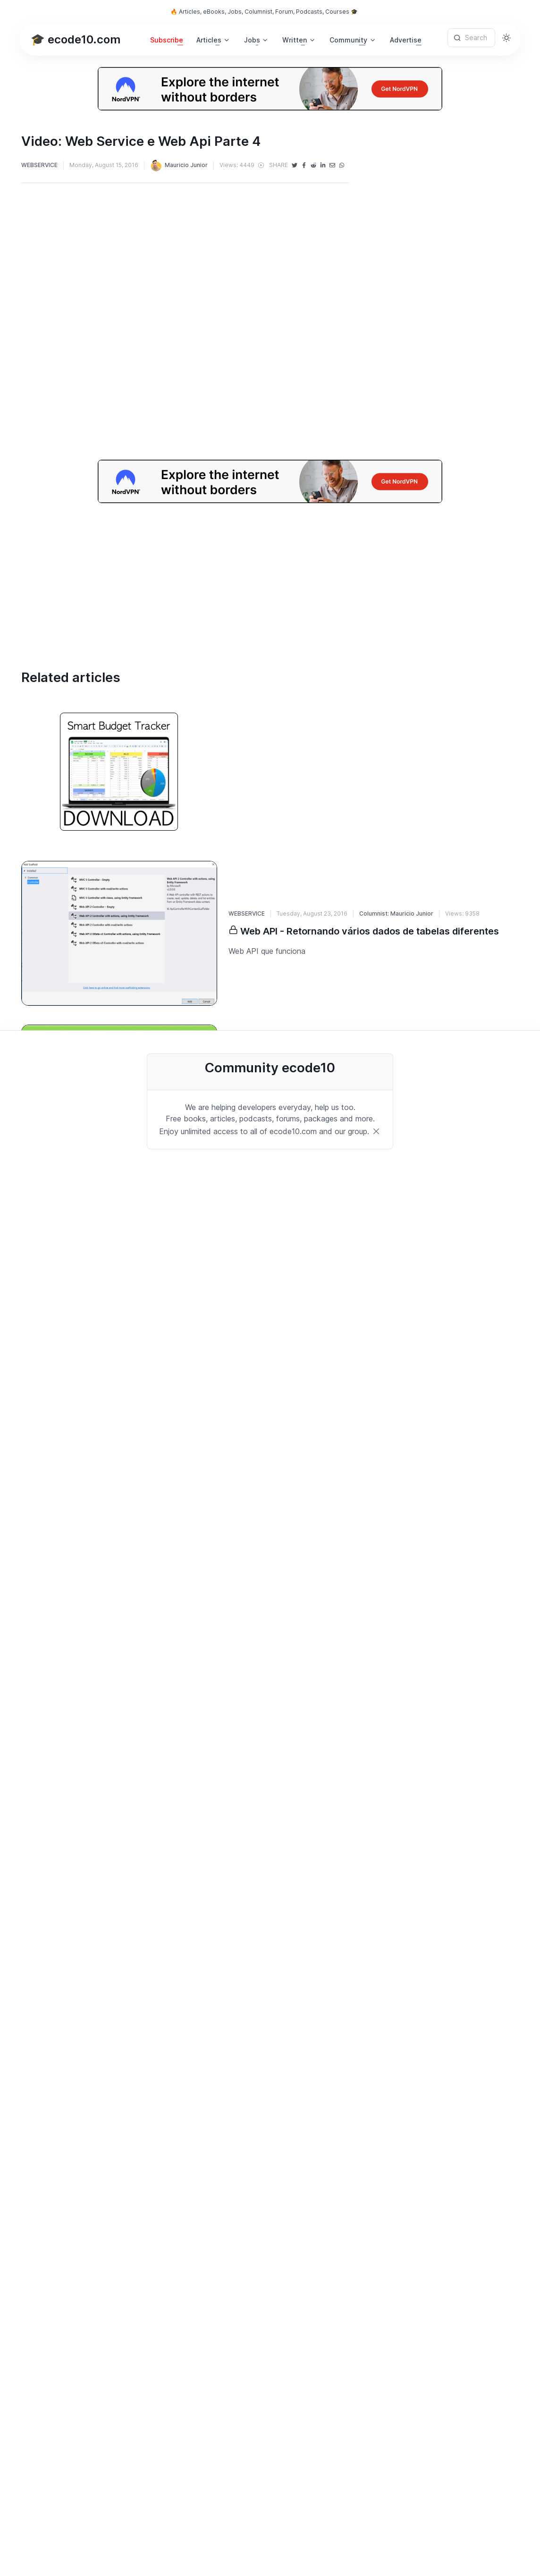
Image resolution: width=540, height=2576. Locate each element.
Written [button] (294, 40)
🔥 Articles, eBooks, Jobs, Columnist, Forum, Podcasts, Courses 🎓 (264, 11)
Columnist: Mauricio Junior (396, 913)
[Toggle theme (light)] (506, 37)
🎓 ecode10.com (75, 39)
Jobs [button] (252, 40)
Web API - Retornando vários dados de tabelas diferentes (369, 931)
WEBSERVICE (39, 164)
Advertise (406, 40)
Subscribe (166, 40)
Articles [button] (208, 40)
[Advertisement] (270, 569)
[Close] (376, 1131)
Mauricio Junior (179, 165)
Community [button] (348, 40)
